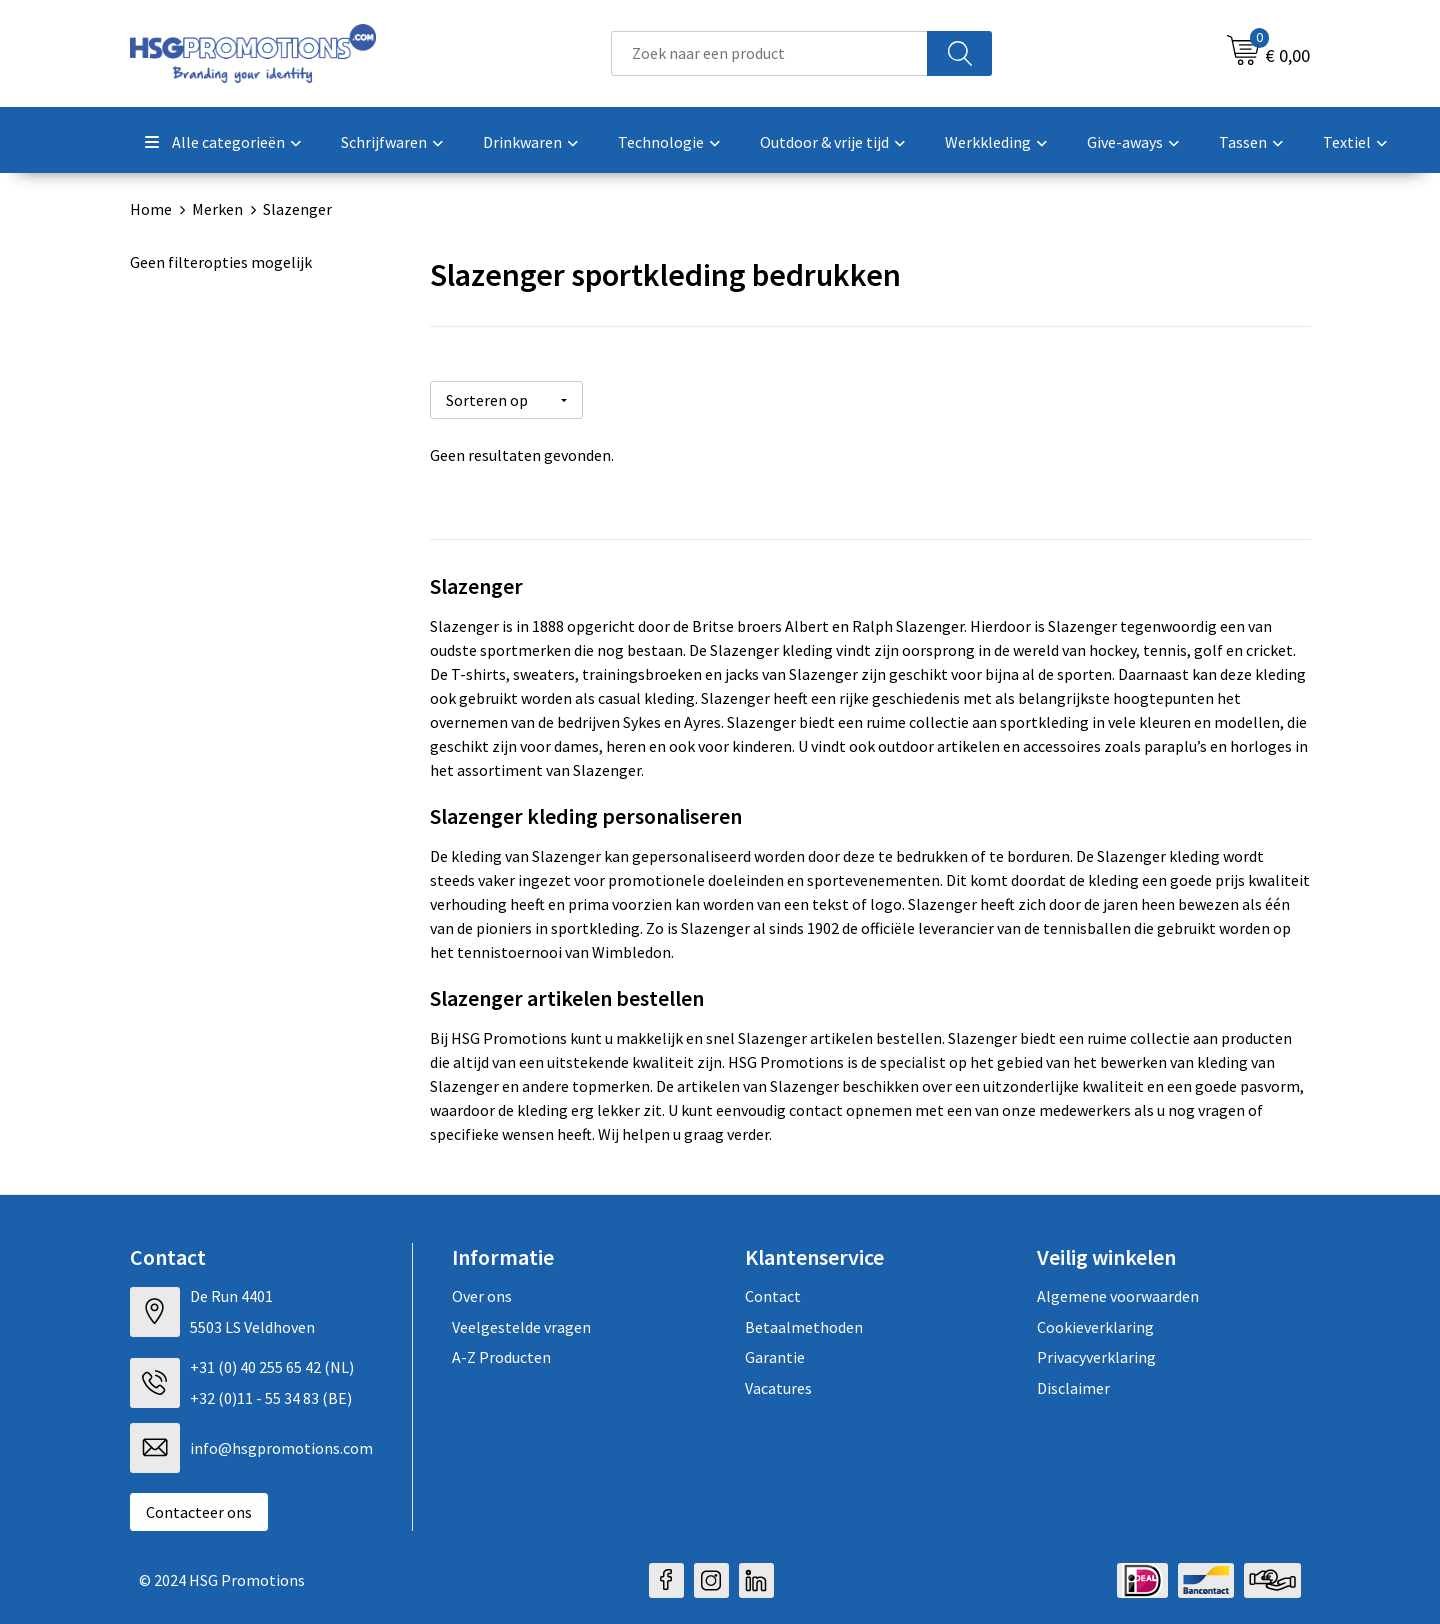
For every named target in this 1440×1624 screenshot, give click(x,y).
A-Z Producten (501, 1351)
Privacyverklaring (1096, 1351)
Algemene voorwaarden (1118, 1290)
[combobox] (769, 53)
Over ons (482, 1290)
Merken (217, 209)
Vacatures (778, 1381)
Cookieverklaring (1095, 1320)
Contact (773, 1290)
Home (151, 209)
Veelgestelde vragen (521, 1320)
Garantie (775, 1351)
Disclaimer (1073, 1381)
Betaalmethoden (804, 1320)
